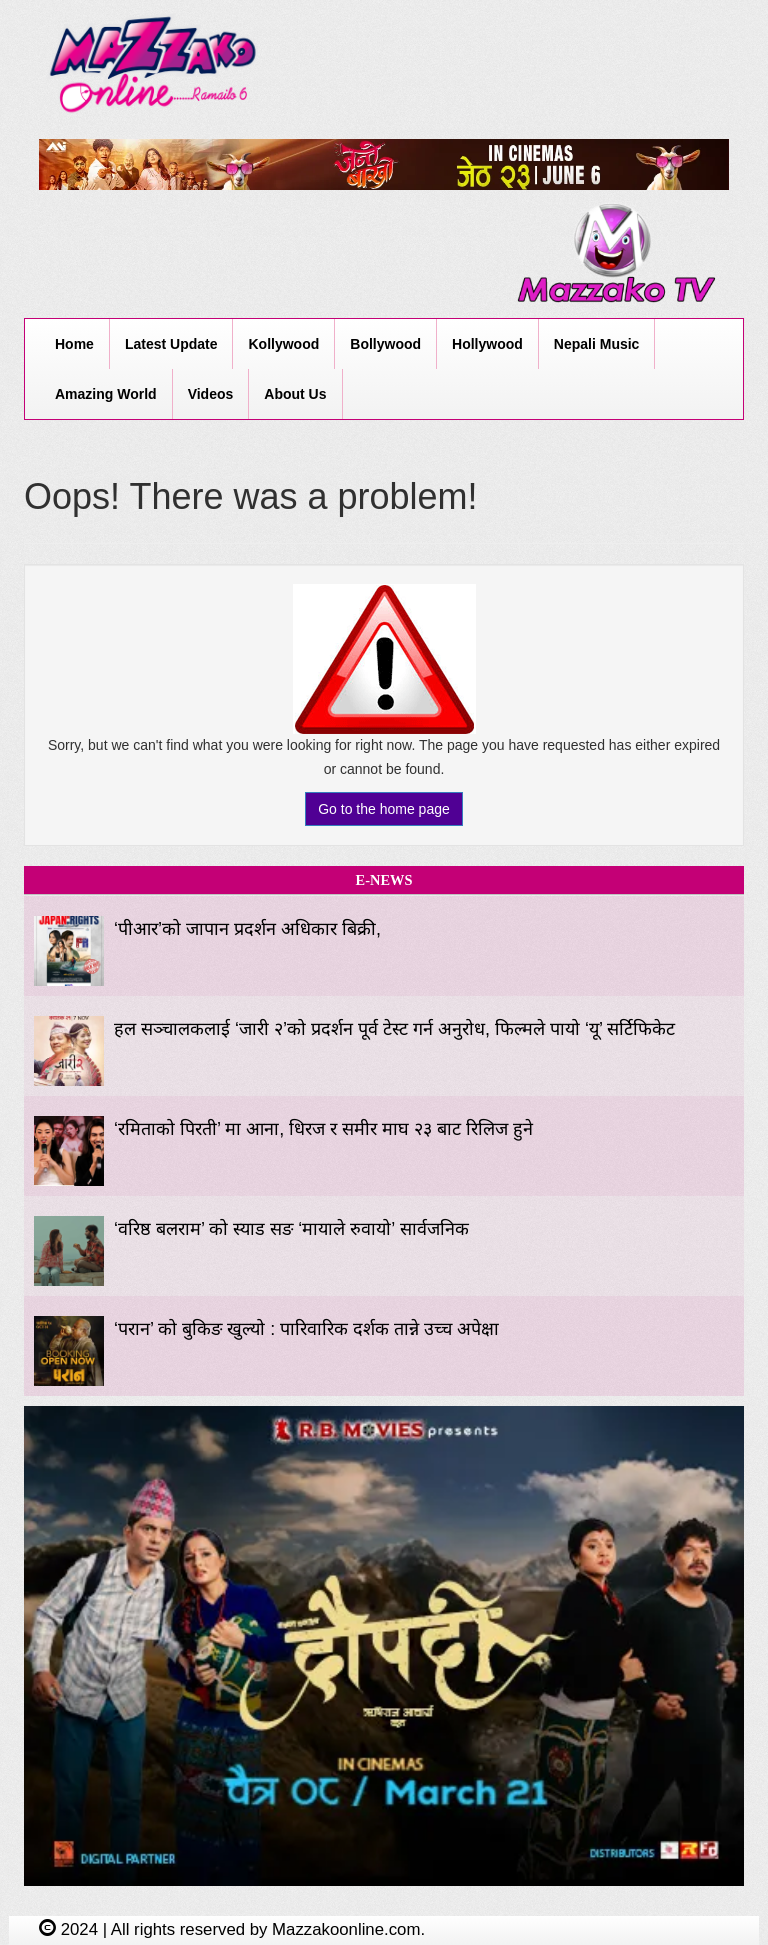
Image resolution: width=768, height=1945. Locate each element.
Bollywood (385, 344)
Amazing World (106, 394)
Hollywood (487, 344)
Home (74, 344)
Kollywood (283, 344)
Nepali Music (597, 344)
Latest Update (171, 344)
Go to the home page (384, 809)
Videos (211, 394)
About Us (295, 394)
